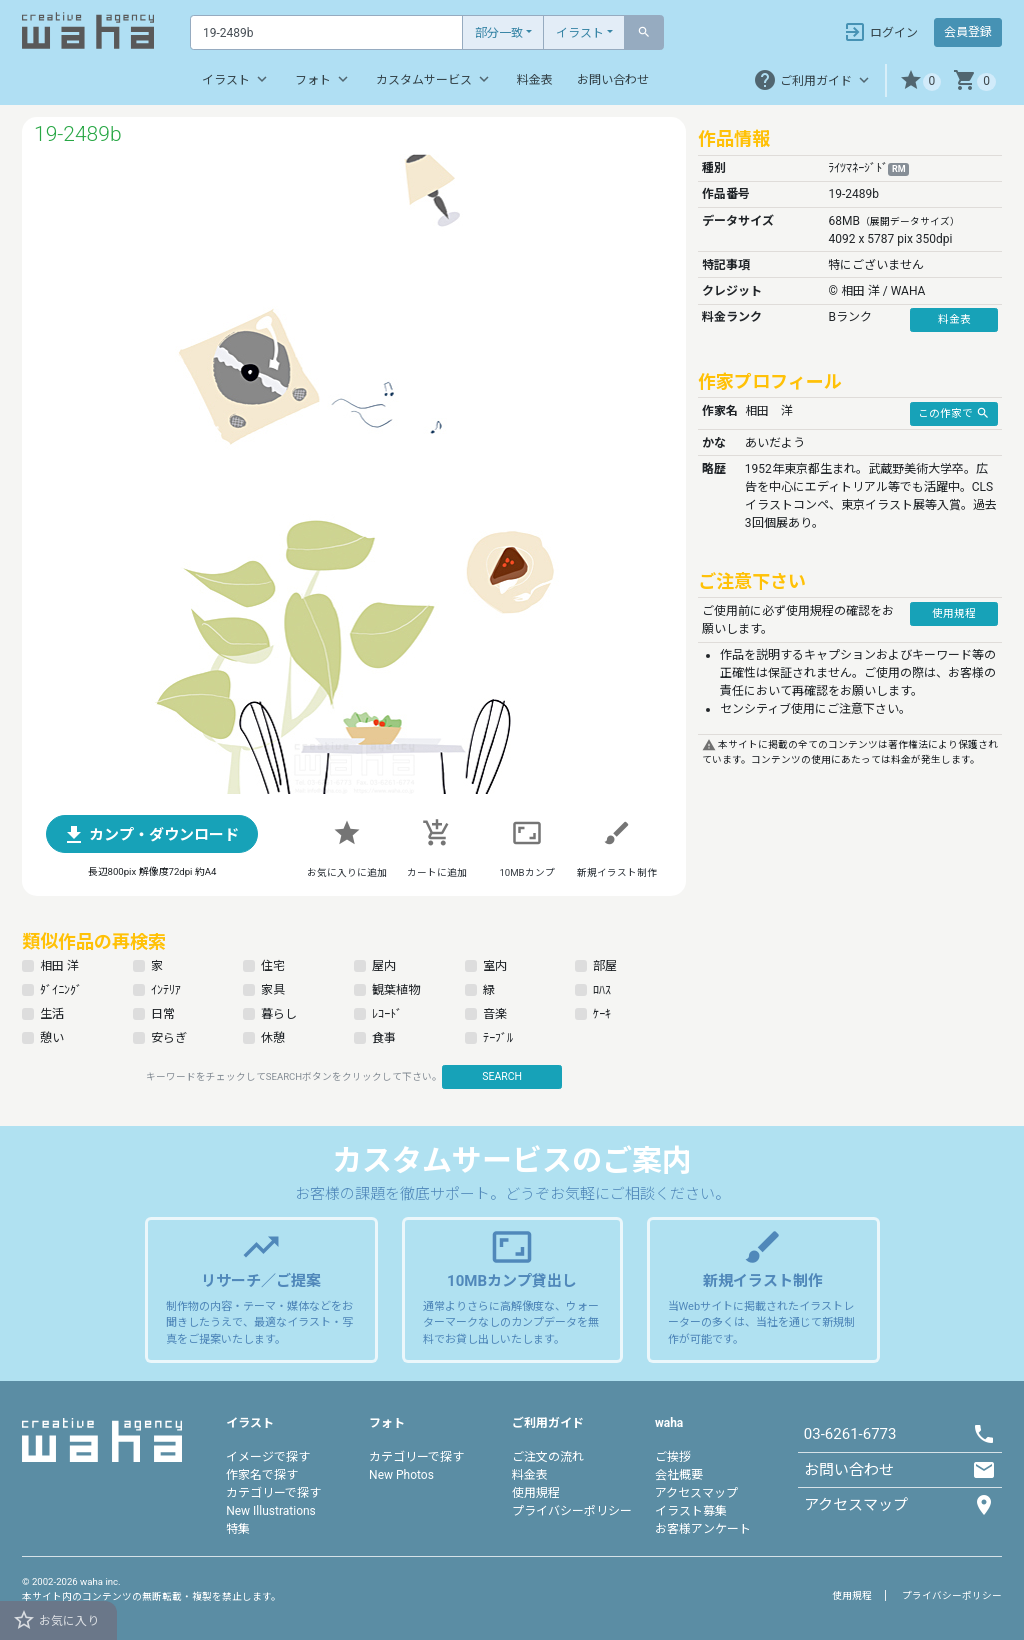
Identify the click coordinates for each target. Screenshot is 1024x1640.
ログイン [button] (880, 32)
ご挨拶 (673, 1457)
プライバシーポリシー (572, 1511)
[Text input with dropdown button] (326, 32)
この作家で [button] (954, 413)
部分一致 (499, 33)
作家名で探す (262, 1475)
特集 (238, 1529)
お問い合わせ (613, 80)
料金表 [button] (954, 319)
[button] (920, 80)
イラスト (580, 33)
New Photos (401, 1475)
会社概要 (679, 1475)
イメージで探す (268, 1457)
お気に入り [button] (55, 1620)
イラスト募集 (691, 1511)
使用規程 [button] (954, 613)
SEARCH (502, 1076)
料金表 (535, 80)
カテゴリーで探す (273, 1493)
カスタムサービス (434, 79)
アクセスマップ (696, 1493)
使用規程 (536, 1493)
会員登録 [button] (968, 32)
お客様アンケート (703, 1529)
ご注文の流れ (548, 1457)
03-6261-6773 (850, 1434)
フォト (323, 79)
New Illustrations (271, 1511)
